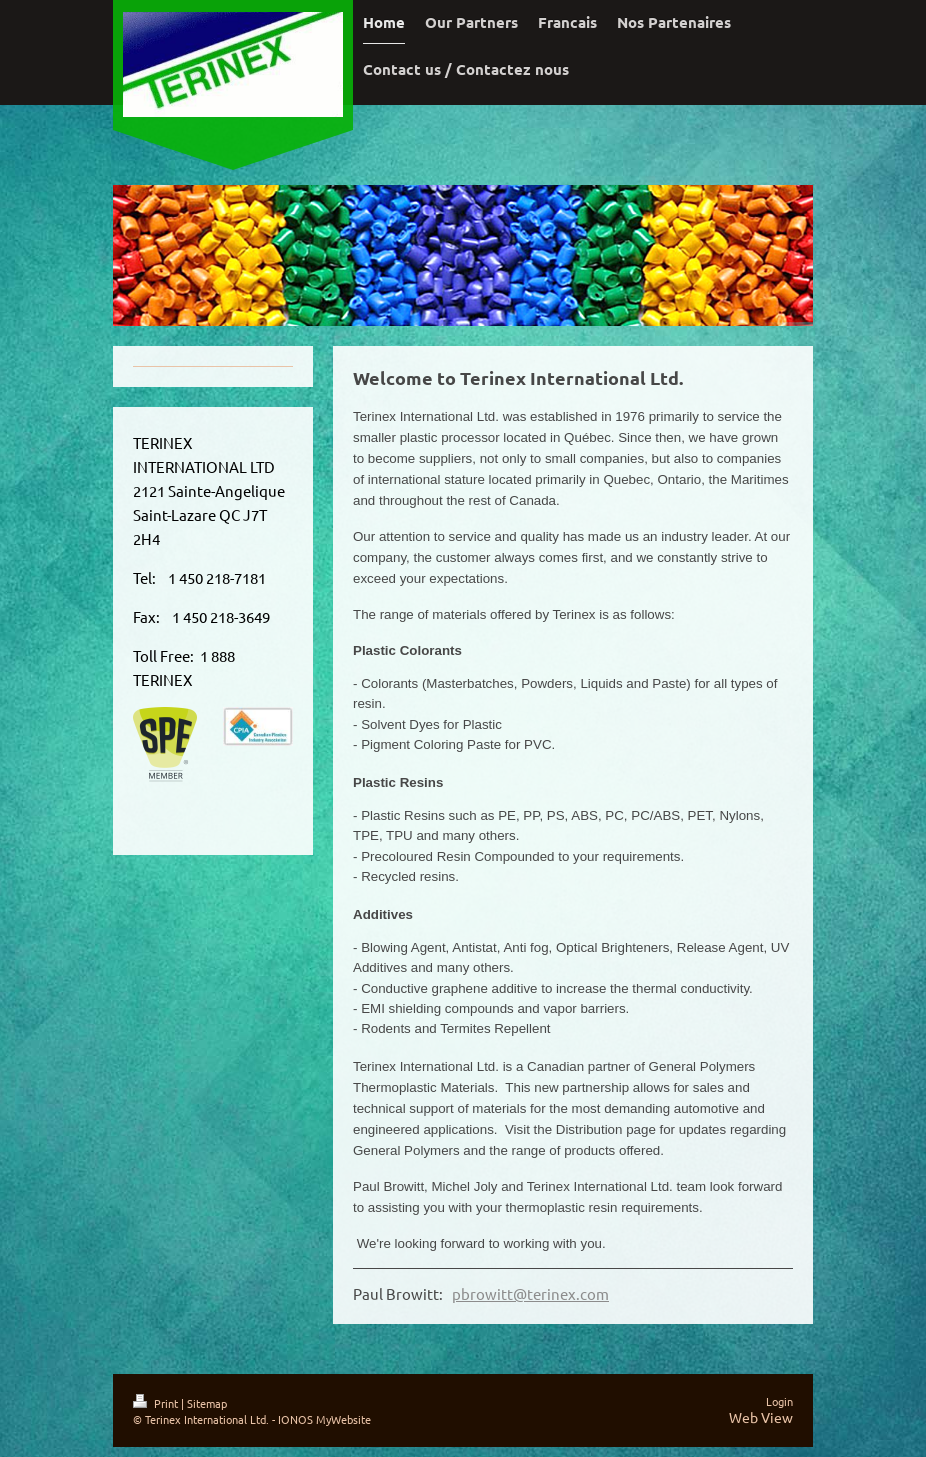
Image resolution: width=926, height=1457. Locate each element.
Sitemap (207, 1413)
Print (157, 1413)
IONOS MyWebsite (324, 1428)
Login (779, 1411)
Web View (761, 1426)
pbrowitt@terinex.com (530, 1303)
